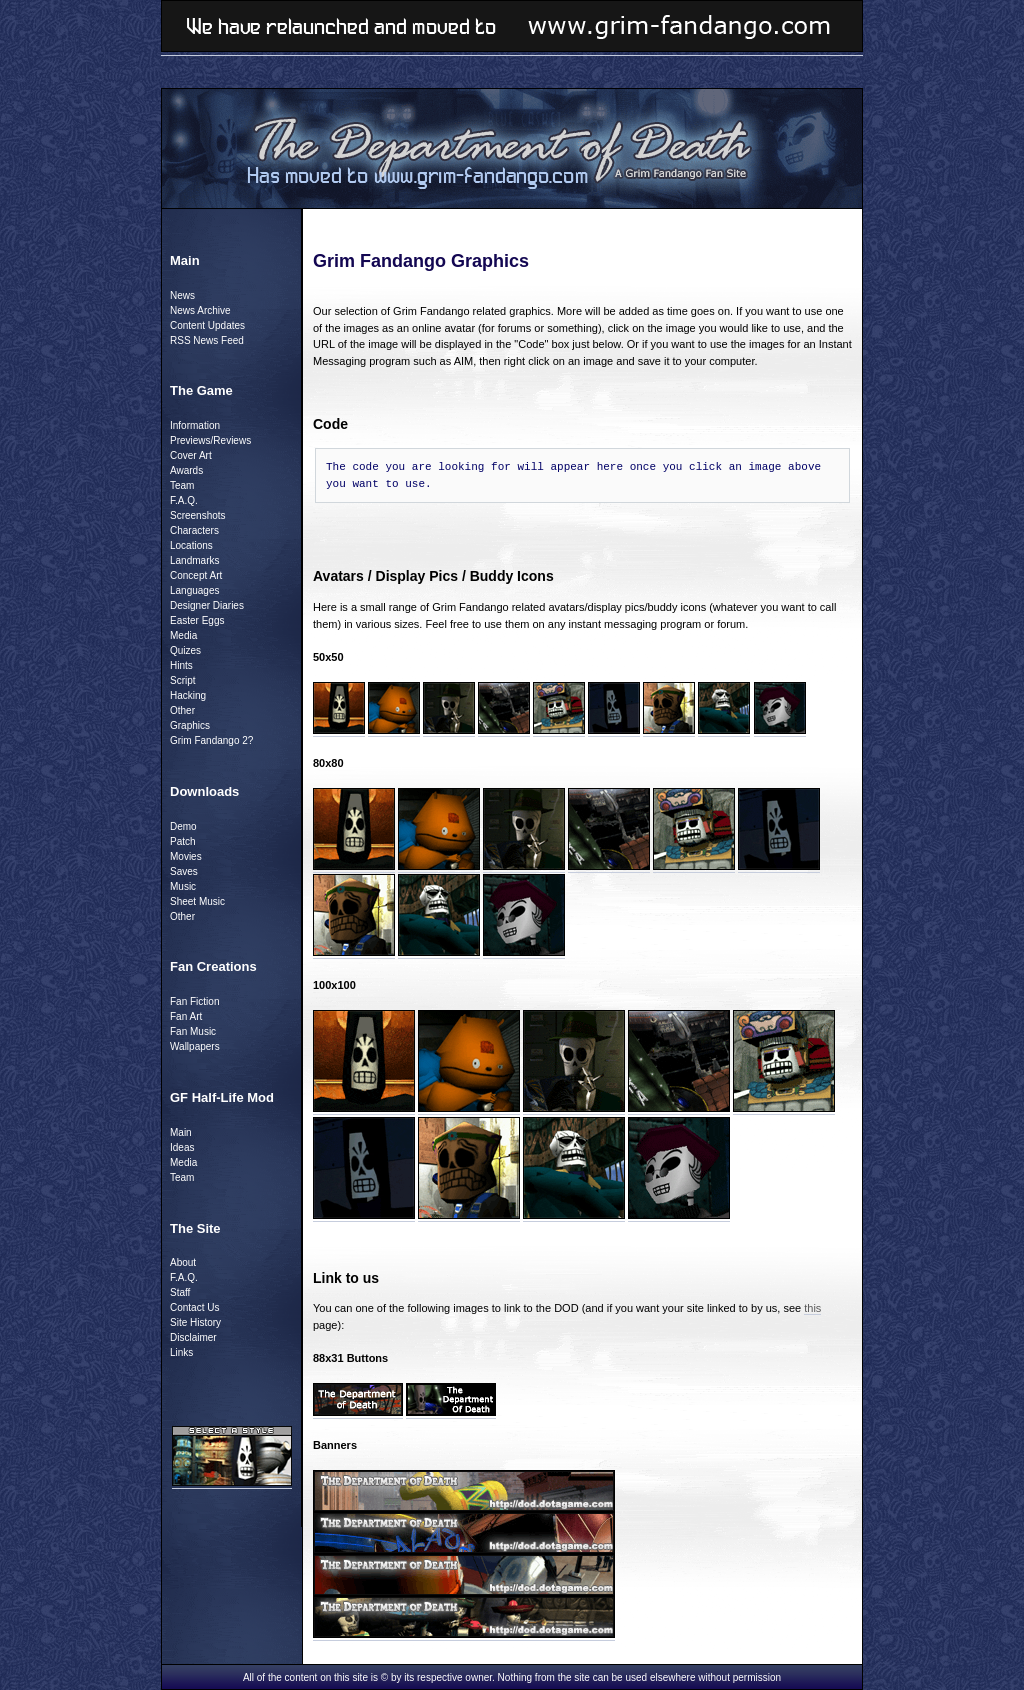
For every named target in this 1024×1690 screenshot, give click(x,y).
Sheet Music (197, 901)
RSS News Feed (207, 340)
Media (183, 635)
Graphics (190, 725)
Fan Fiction (194, 1001)
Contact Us (194, 1307)
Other (182, 710)
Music (183, 886)
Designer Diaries (207, 605)
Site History (195, 1322)
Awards (186, 470)
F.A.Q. (184, 500)
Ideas (182, 1147)
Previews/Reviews (210, 440)
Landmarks (194, 560)
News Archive (200, 310)
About (183, 1262)
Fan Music (193, 1031)
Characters (194, 530)
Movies (186, 856)
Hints (181, 665)
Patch (183, 841)
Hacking (188, 695)
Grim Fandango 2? (211, 740)
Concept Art (196, 575)
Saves (184, 871)
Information (195, 425)
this (812, 1308)
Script (183, 680)
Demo (183, 826)
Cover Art (191, 455)
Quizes (185, 650)
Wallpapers (195, 1046)
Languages (195, 590)
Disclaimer (193, 1337)
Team (182, 485)
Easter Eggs (197, 620)
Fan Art (186, 1016)
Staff (180, 1292)
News (182, 295)
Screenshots (198, 515)
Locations (191, 545)
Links (181, 1352)
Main (181, 1132)
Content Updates (207, 325)
